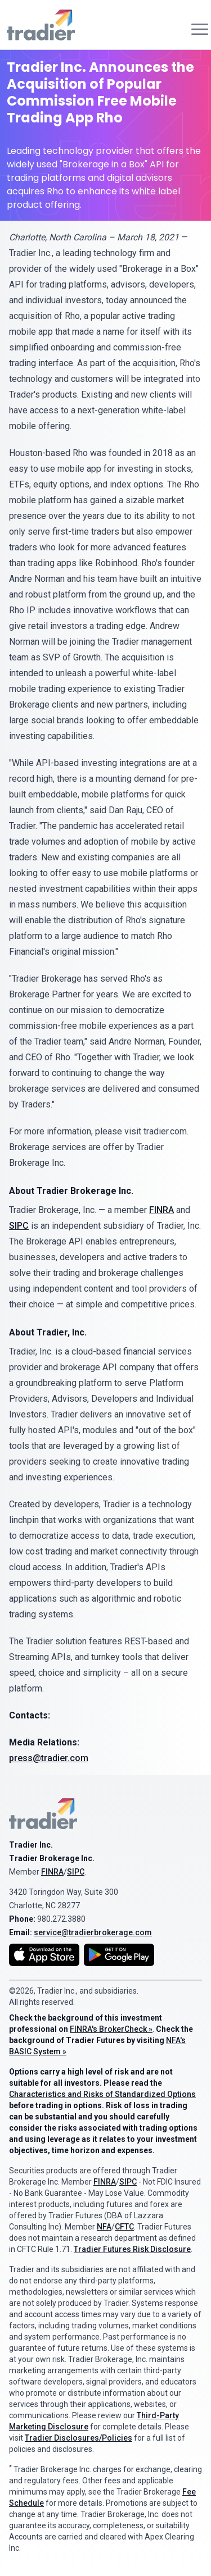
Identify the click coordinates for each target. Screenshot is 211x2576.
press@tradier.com (48, 1758)
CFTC (124, 2226)
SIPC (19, 1225)
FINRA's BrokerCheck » (111, 2029)
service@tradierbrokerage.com (93, 1932)
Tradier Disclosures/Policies (78, 2437)
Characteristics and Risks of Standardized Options (102, 2094)
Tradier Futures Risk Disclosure (132, 2249)
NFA (104, 2226)
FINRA (161, 1210)
